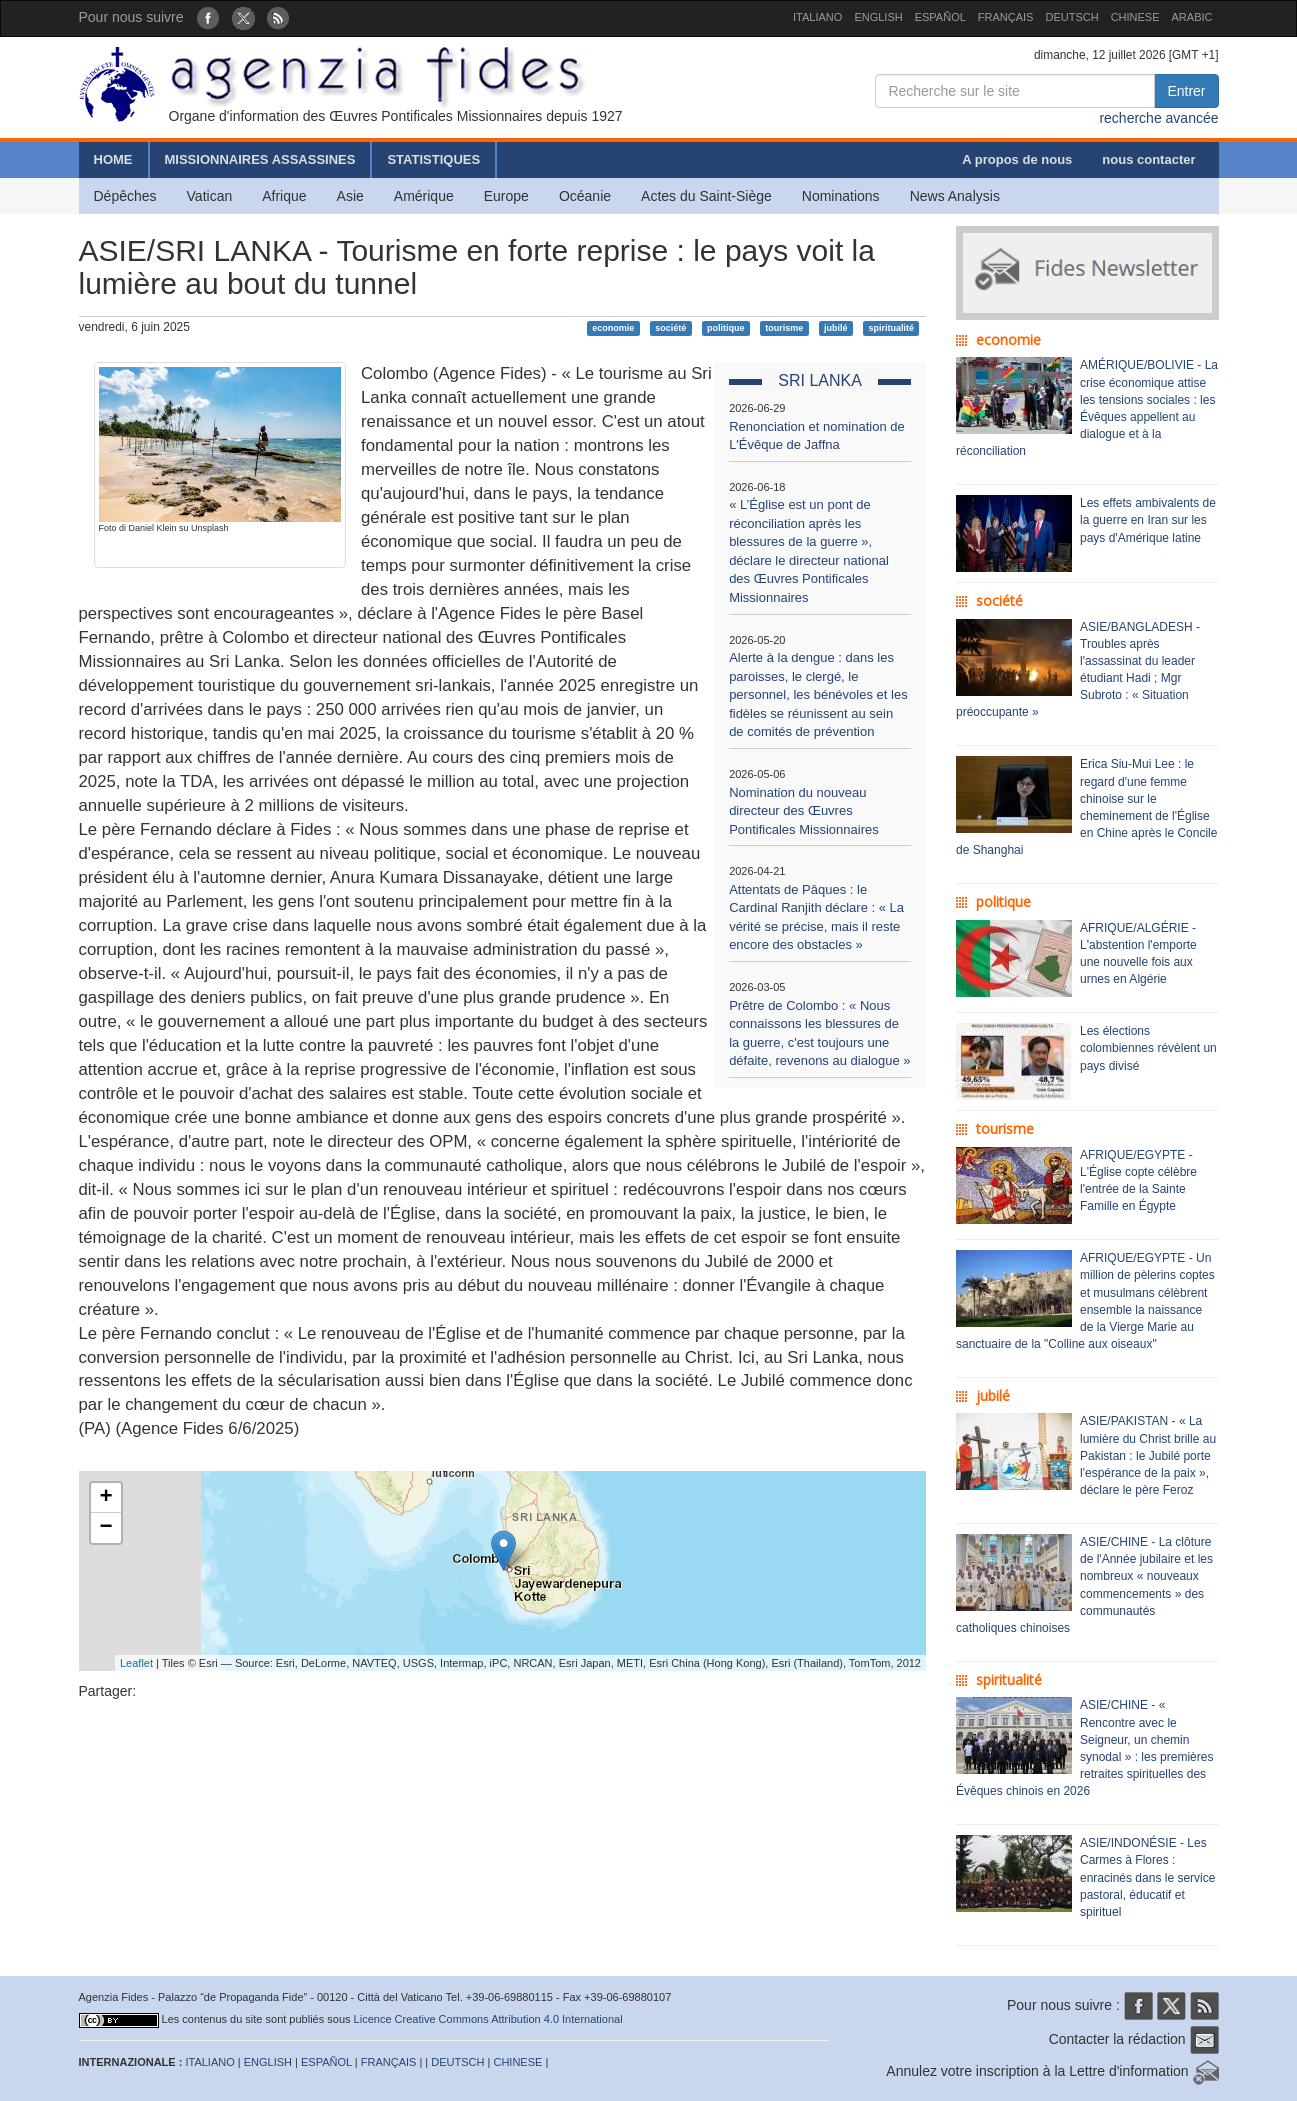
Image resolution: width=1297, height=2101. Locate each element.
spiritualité (891, 328)
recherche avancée (1158, 118)
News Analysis (955, 196)
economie (613, 328)
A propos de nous (1017, 159)
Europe (506, 196)
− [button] (105, 1528)
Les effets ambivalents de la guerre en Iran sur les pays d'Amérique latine (1148, 520)
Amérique (424, 196)
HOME (113, 159)
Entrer (1186, 91)
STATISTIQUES (433, 159)
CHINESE (1135, 17)
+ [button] (105, 1498)
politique (726, 328)
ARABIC (1192, 17)
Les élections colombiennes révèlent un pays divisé (1148, 1048)
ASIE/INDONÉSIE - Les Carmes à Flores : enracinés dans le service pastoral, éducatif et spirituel (1147, 1877)
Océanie (585, 196)
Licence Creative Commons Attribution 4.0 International (488, 2019)
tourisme (784, 328)
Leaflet (136, 1663)
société (670, 328)
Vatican (210, 196)
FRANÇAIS (1006, 17)
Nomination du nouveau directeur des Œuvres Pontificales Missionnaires (804, 811)
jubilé (836, 328)
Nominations (841, 196)
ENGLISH (878, 17)
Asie (350, 196)
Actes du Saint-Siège (706, 196)
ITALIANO (817, 17)
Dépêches (125, 196)
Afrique (284, 196)
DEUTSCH (1071, 17)
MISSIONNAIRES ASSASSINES (260, 159)
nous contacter (1148, 159)
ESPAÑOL (940, 17)
